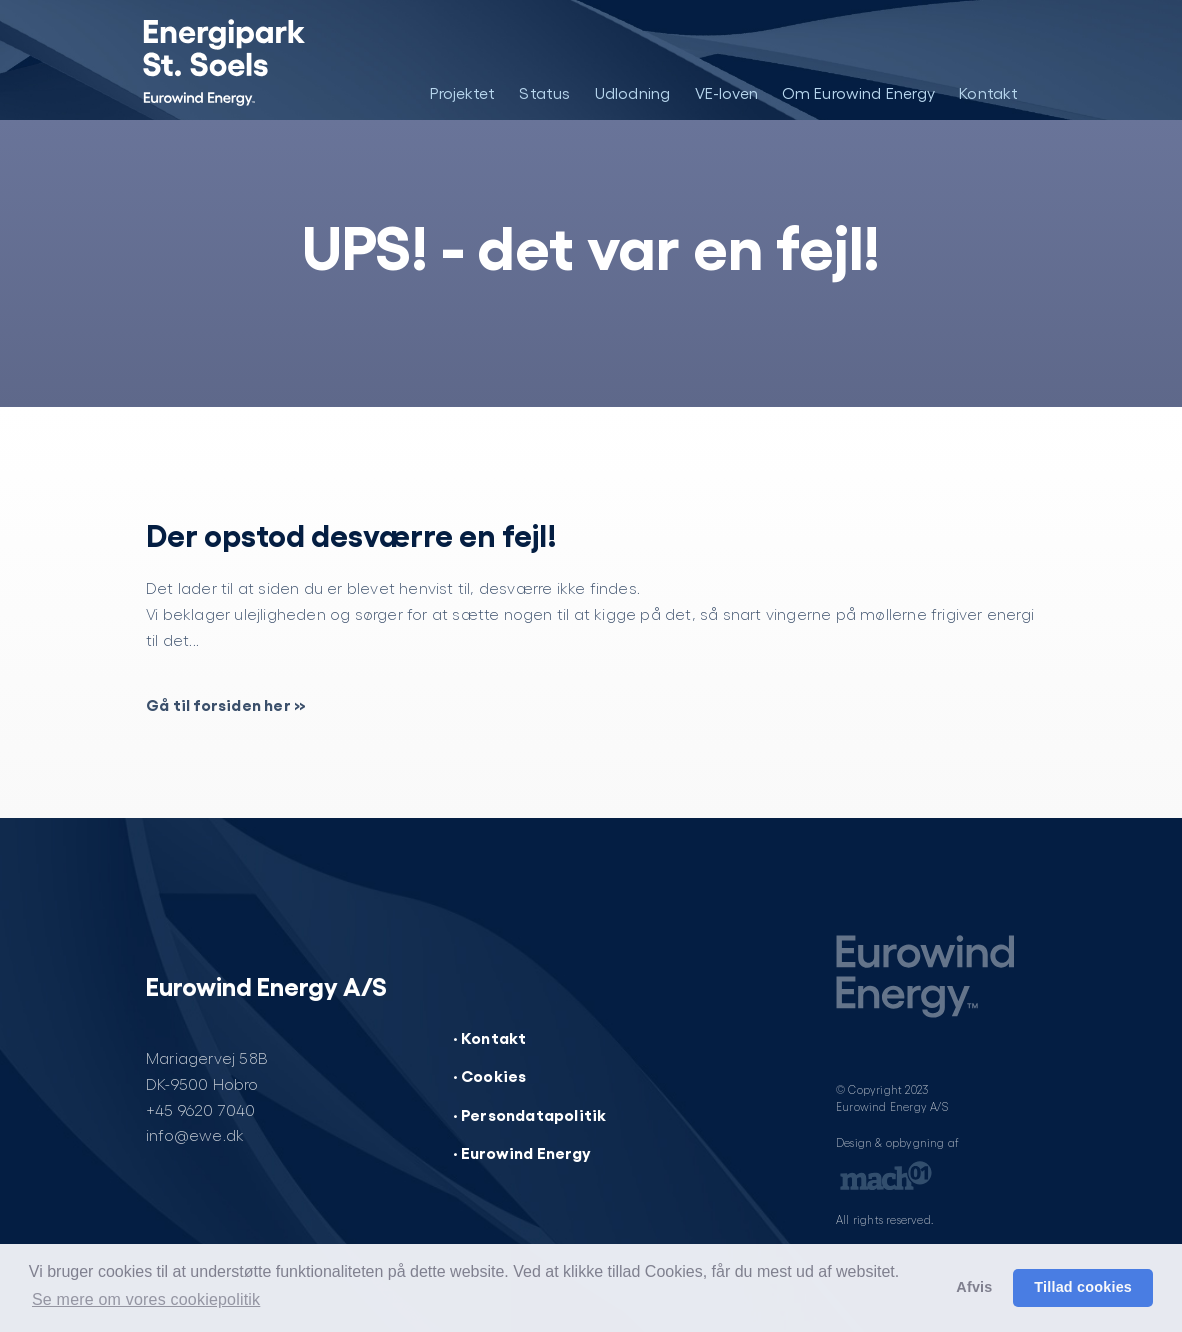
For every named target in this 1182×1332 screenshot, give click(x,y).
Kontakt (988, 92)
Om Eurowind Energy (859, 92)
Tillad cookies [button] (1083, 1287)
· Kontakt (490, 1037)
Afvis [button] (974, 1287)
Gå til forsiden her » (226, 704)
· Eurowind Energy (522, 1152)
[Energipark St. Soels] (238, 60)
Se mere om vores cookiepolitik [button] (146, 1299)
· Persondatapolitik (530, 1114)
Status (544, 92)
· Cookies (490, 1075)
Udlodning (633, 92)
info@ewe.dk (195, 1134)
